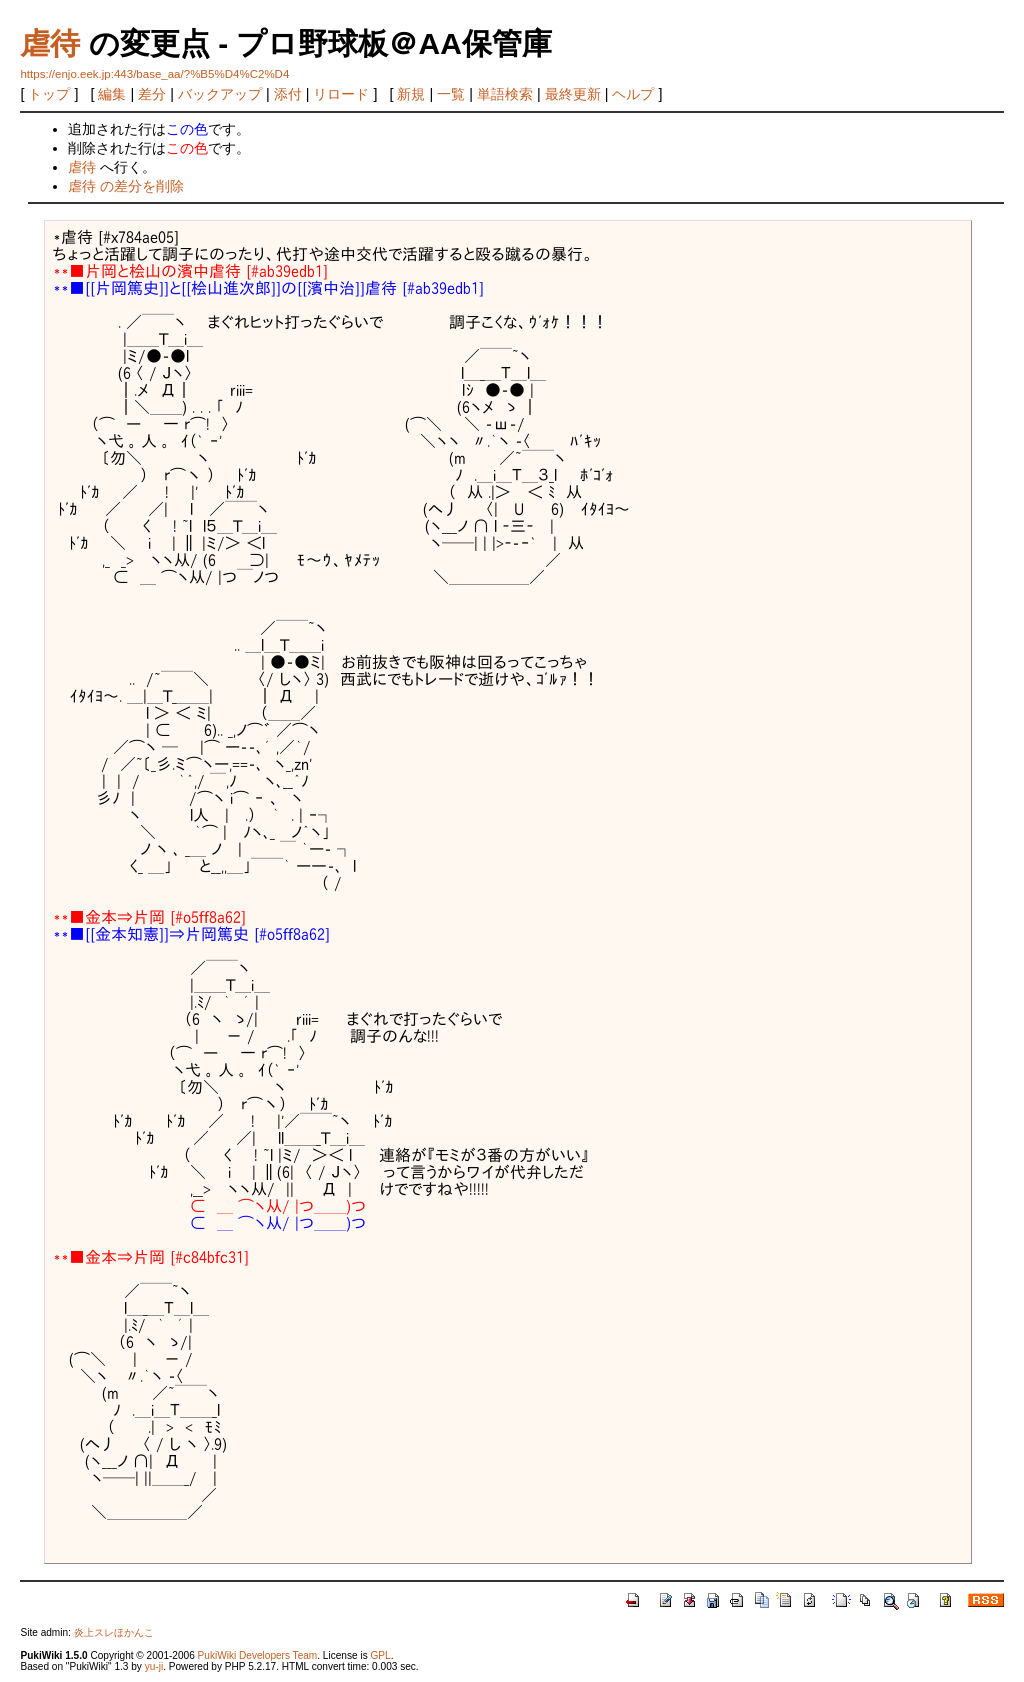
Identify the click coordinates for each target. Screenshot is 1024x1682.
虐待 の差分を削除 (126, 186)
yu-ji (154, 1666)
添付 (288, 94)
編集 (112, 94)
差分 (152, 94)
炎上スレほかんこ (114, 1632)
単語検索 (505, 94)
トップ (49, 94)
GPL (380, 1655)
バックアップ (220, 94)
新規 (411, 94)
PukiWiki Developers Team (258, 1655)
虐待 (50, 43)
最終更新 (573, 94)
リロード (341, 94)
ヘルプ (633, 94)
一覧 (451, 94)
